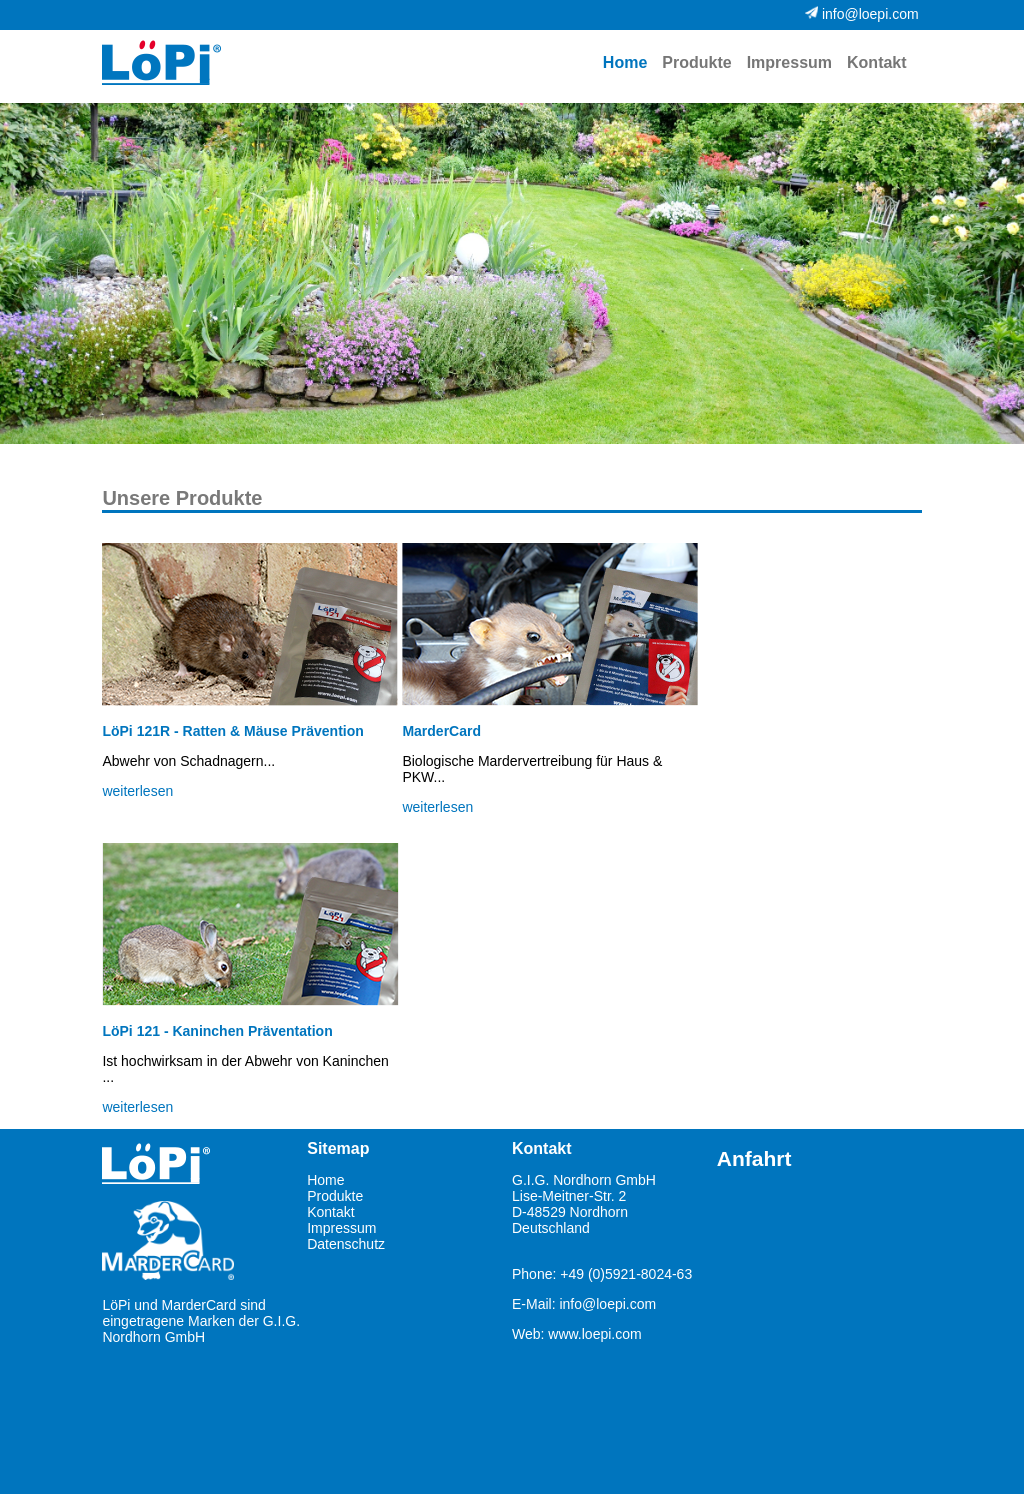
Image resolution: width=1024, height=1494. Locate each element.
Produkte (696, 62)
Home (325, 1180)
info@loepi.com (607, 1304)
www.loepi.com (594, 1334)
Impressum (789, 62)
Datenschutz (346, 1244)
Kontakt (877, 62)
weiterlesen (137, 791)
